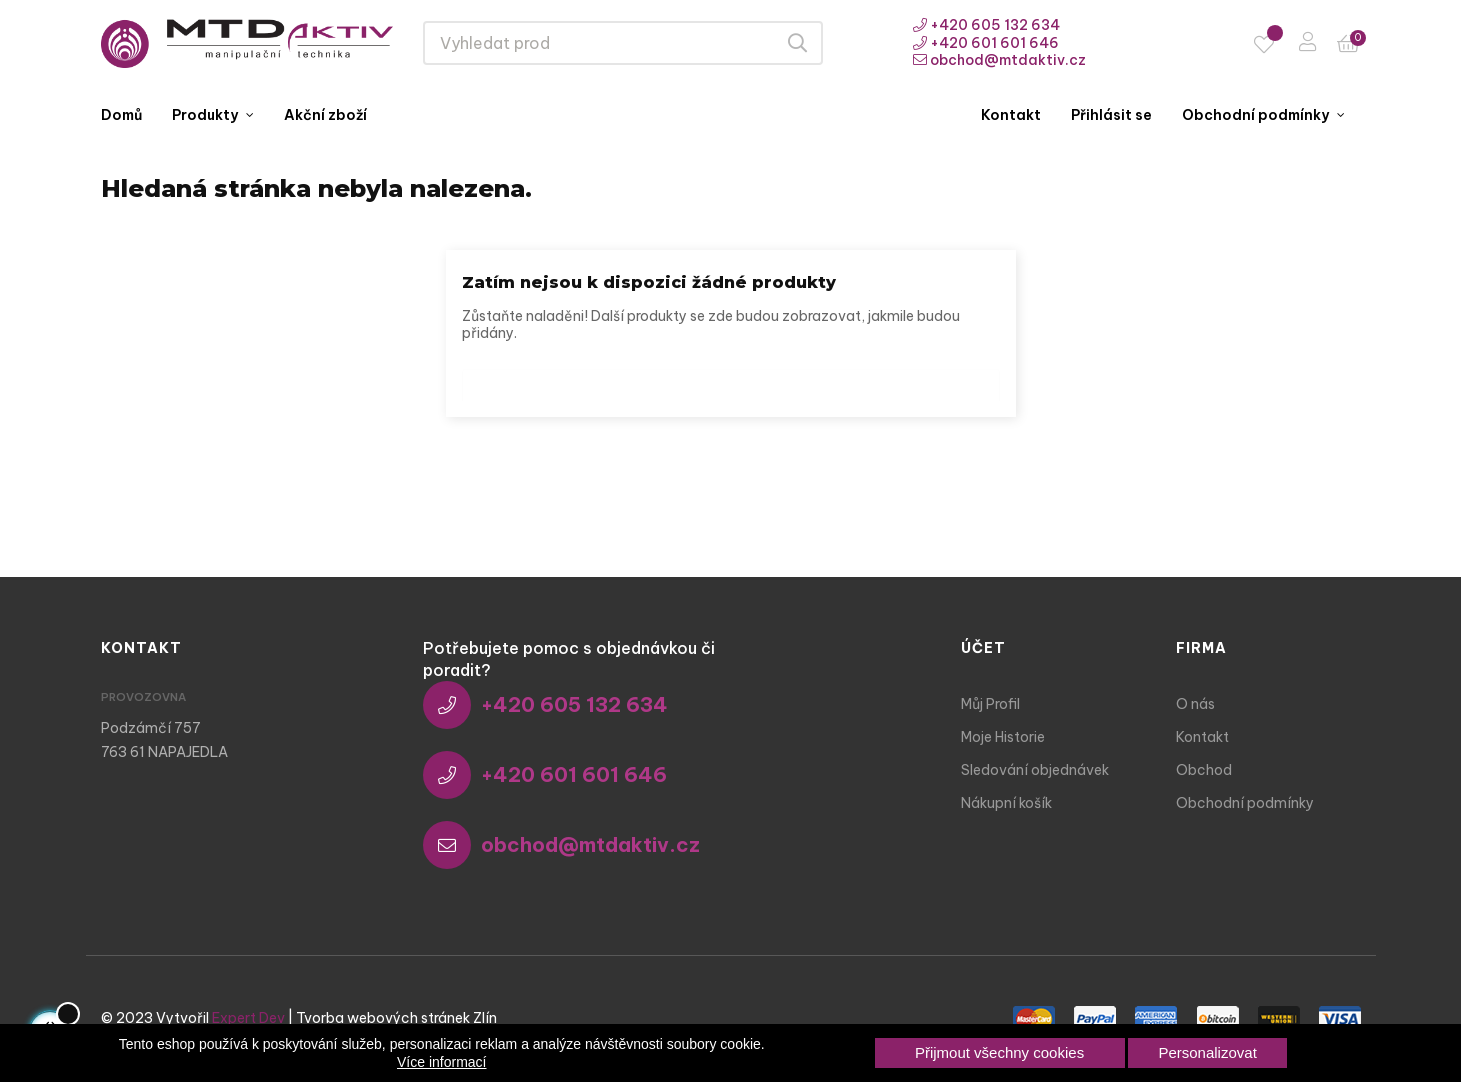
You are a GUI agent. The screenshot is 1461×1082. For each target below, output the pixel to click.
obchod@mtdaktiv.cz (999, 60)
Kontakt (1202, 737)
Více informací (441, 1062)
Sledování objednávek (1035, 770)
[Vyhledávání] (731, 380)
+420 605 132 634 (986, 25)
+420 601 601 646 (986, 43)
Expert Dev (248, 1018)
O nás (1195, 704)
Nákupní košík (1006, 803)
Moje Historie (1003, 737)
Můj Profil (990, 704)
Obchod (1204, 770)
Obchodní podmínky (1245, 803)
